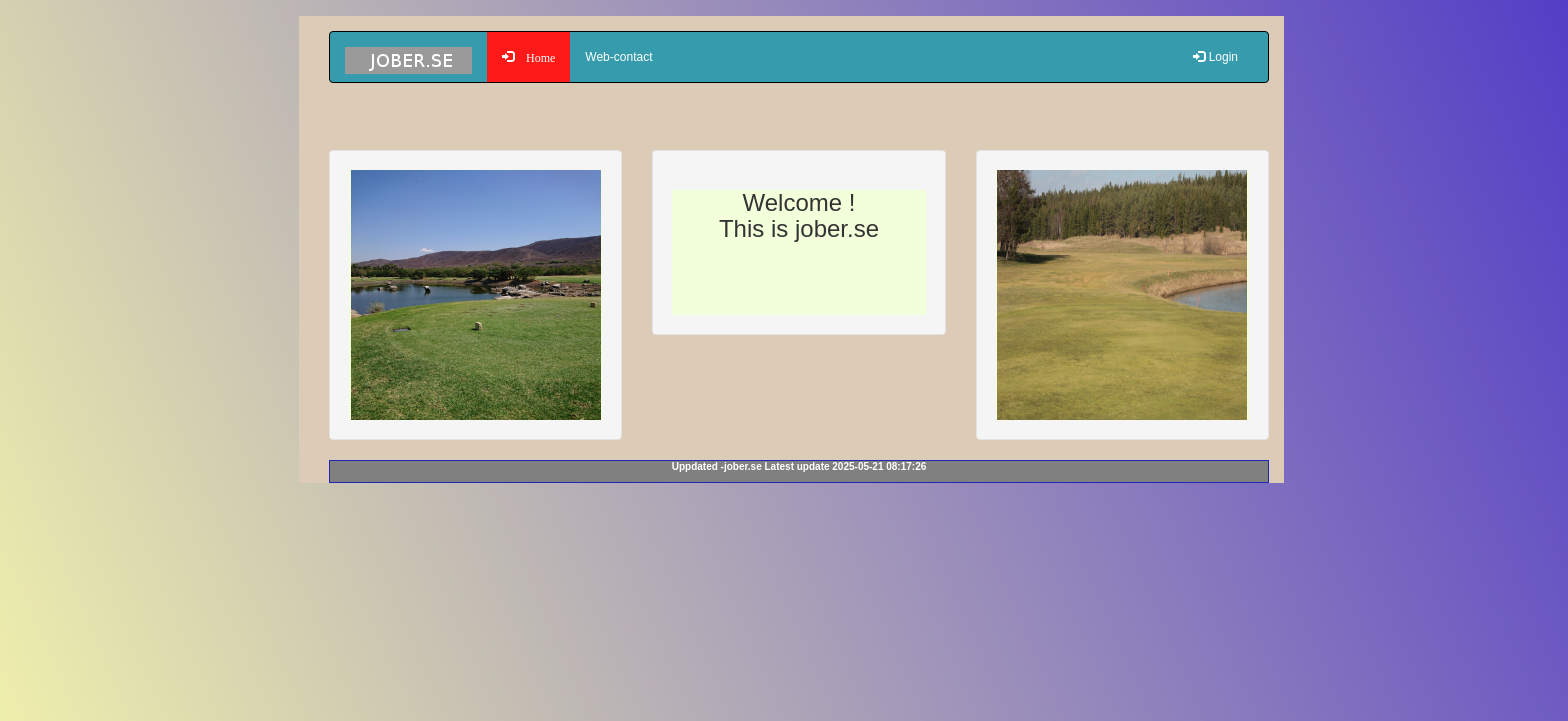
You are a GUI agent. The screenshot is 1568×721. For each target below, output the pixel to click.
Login (1215, 57)
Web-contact (618, 57)
